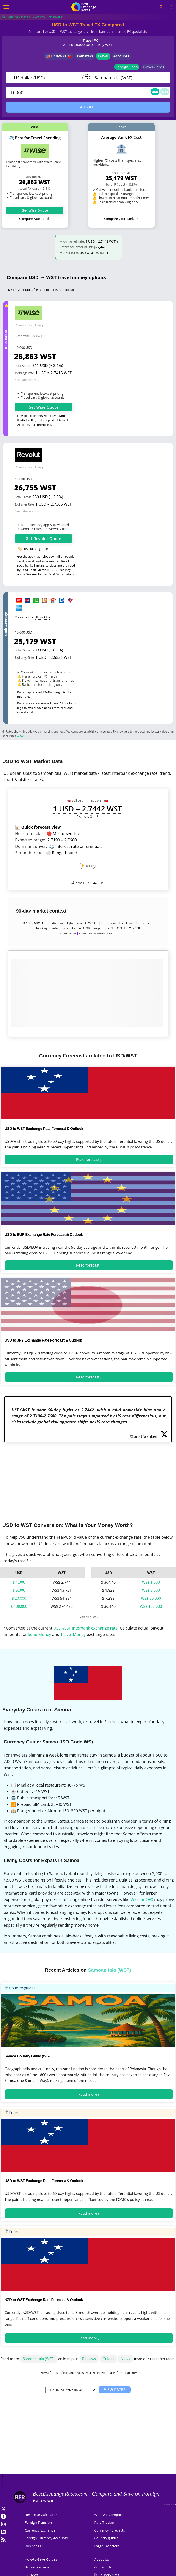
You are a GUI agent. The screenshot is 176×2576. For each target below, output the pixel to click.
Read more (87, 2094)
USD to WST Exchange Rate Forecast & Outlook (44, 1129)
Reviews (89, 2358)
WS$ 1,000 (151, 1582)
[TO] (127, 77)
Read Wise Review (28, 336)
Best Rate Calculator (41, 2514)
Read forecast (87, 1159)
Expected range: (30, 840)
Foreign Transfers (39, 2522)
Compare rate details (35, 218)
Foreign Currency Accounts (46, 2538)
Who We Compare (108, 2514)
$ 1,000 (19, 1582)
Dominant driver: (31, 846)
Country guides (106, 2538)
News (125, 2358)
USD (154, 91)
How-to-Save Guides (41, 2559)
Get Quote (43, 407)
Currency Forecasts (109, 2530)
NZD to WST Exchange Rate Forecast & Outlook (44, 2300)
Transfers (85, 56)
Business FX (34, 2545)
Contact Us (103, 2567)
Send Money (39, 1634)
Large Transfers (106, 2545)
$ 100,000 (19, 1606)
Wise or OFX (142, 1899)
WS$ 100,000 (151, 1606)
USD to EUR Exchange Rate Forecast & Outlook (44, 1235)
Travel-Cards (153, 67)
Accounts (121, 56)
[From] (45, 77)
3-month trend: (29, 853)
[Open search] (161, 7)
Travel (103, 56)
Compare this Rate (28, 325)
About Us (101, 2559)
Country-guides (20, 1987)
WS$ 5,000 (151, 1590)
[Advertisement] (88, 1479)
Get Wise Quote (35, 210)
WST (164, 91)
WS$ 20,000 (151, 1598)
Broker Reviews (37, 2567)
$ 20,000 (19, 1598)
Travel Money (73, 1634)
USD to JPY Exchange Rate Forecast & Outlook (43, 1340)
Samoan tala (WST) (38, 2358)
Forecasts (15, 2112)
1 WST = (87, 883)
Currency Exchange (40, 2530)
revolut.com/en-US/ (45, 574)
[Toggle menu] (6, 7)
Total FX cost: (23, 365)
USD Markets (23, 16)
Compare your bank (119, 218)
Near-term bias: (29, 833)
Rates (10, 16)
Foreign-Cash (127, 67)
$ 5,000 (19, 1590)
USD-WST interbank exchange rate (85, 1628)
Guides (108, 2358)
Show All (41, 617)
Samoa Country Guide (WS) (27, 2056)
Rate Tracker (104, 2522)
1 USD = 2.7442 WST (100, 241)
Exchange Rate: (24, 373)
